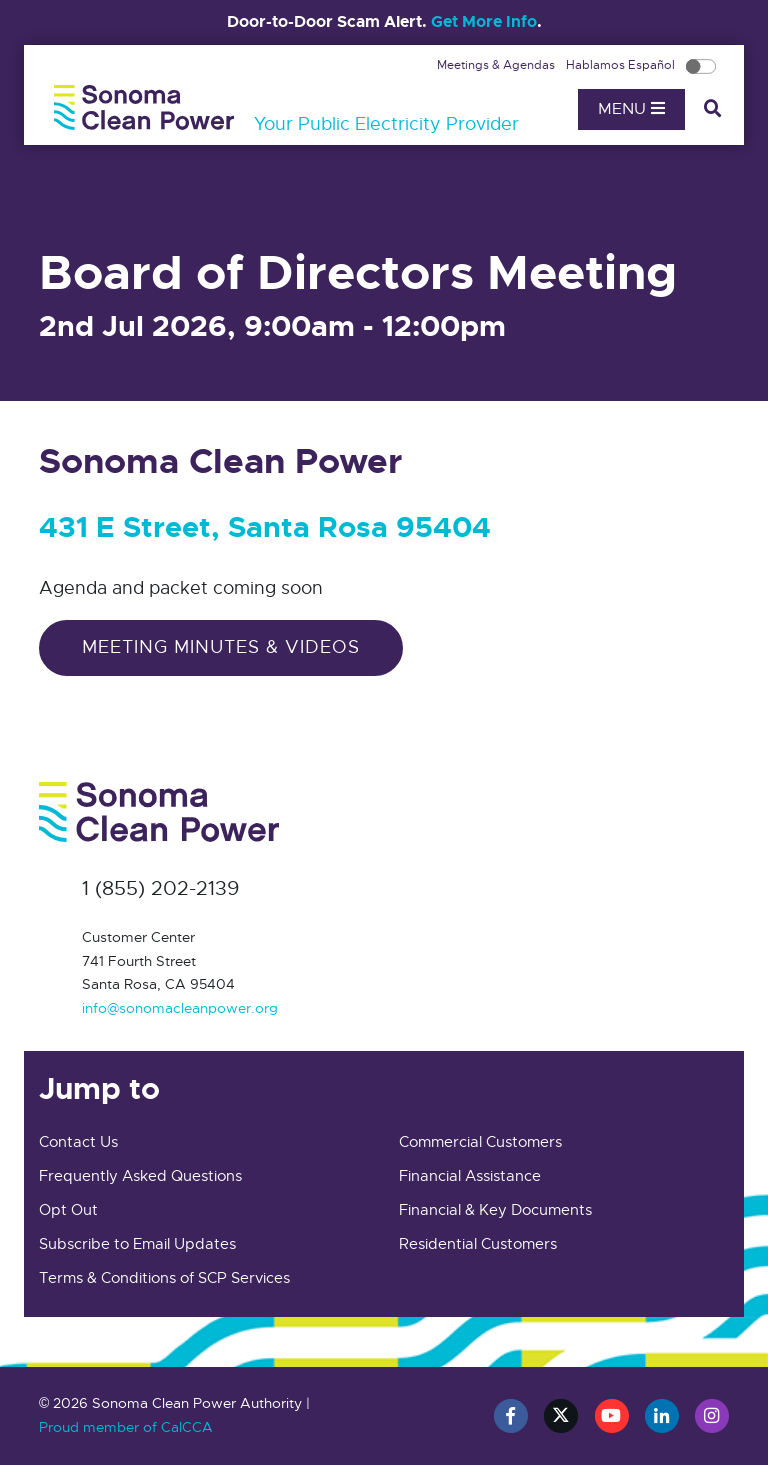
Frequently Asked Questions (140, 1176)
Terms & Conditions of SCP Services (164, 1278)
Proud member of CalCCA (126, 1427)
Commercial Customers (480, 1142)
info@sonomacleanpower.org (180, 1008)
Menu (631, 109)
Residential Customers (478, 1244)
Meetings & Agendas (497, 65)
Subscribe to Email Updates (137, 1244)
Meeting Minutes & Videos (221, 647)
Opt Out (68, 1210)
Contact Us (78, 1142)
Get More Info (484, 21)
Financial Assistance (470, 1176)
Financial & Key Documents (495, 1210)
